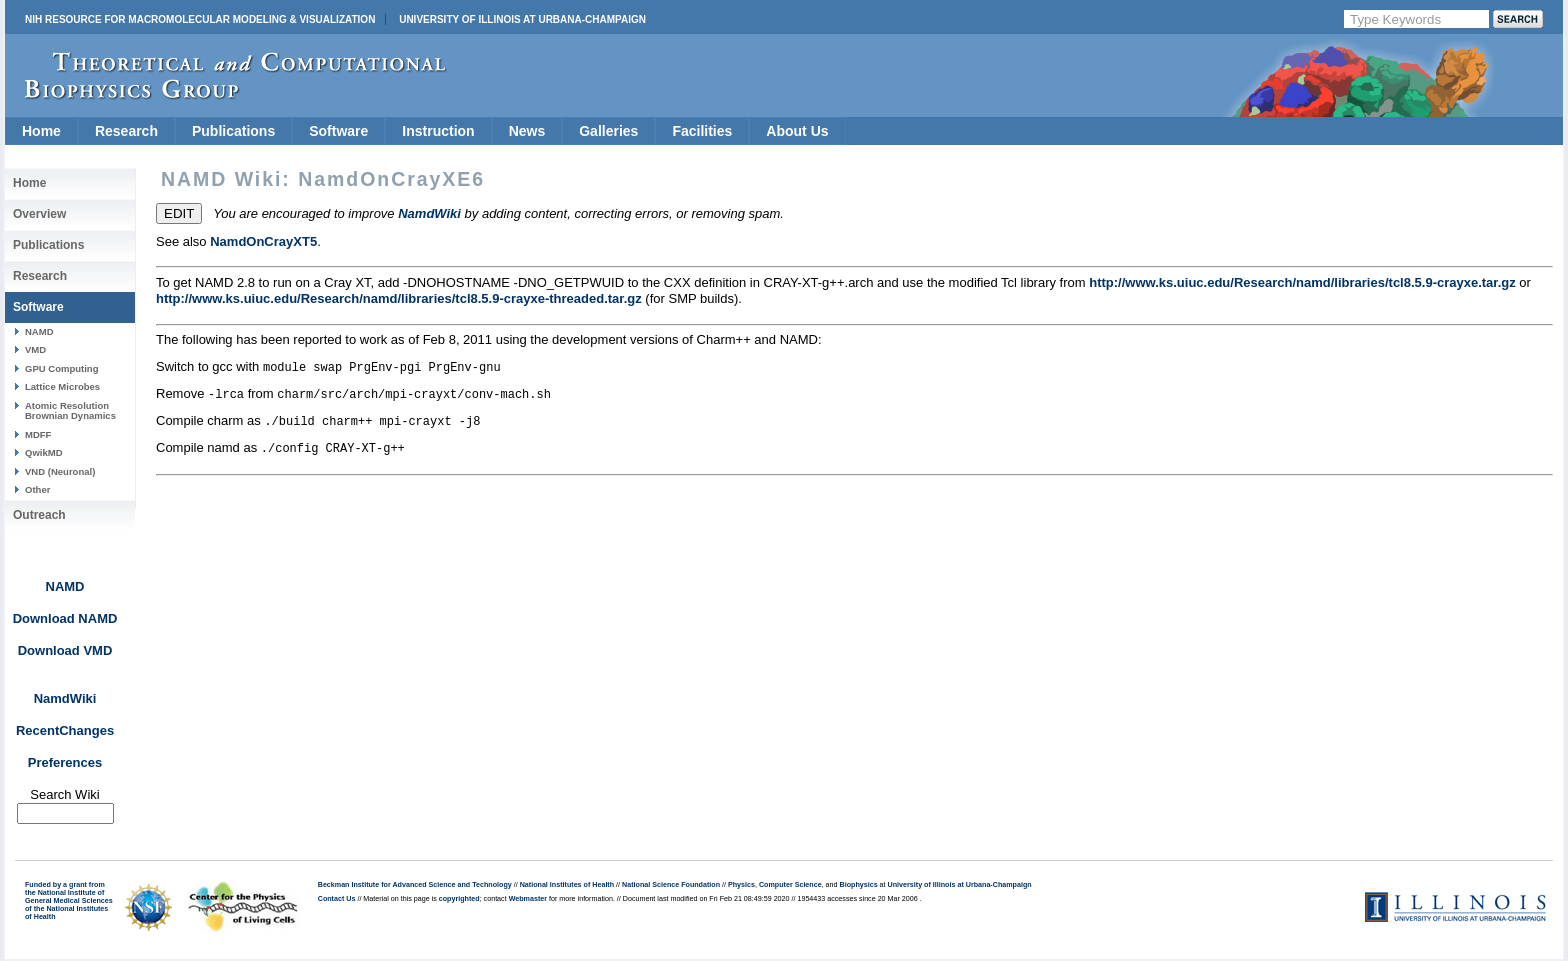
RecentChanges (65, 730)
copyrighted (459, 899)
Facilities (702, 131)
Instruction (438, 131)
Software (338, 131)
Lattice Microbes (62, 386)
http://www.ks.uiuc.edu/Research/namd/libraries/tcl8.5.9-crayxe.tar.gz (1302, 282)
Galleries (608, 131)
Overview (39, 214)
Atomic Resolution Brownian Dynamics (70, 410)
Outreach (39, 515)
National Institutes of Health (567, 885)
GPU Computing (61, 368)
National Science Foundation (671, 885)
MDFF (38, 434)
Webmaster (528, 899)
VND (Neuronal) (60, 471)
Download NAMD (65, 618)
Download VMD (65, 650)
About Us (797, 131)
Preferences (65, 762)
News (527, 131)
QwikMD (44, 452)
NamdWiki (65, 698)
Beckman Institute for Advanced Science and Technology (415, 885)
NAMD (39, 331)
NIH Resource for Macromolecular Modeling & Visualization (200, 19)
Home (41, 131)
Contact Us (337, 899)
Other (37, 489)
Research (126, 131)
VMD (35, 349)
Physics (741, 885)
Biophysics (859, 885)
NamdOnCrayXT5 (263, 241)
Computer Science (790, 885)
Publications (233, 131)
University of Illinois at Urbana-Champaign (522, 19)
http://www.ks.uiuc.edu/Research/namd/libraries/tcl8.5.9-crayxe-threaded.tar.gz (399, 298)
